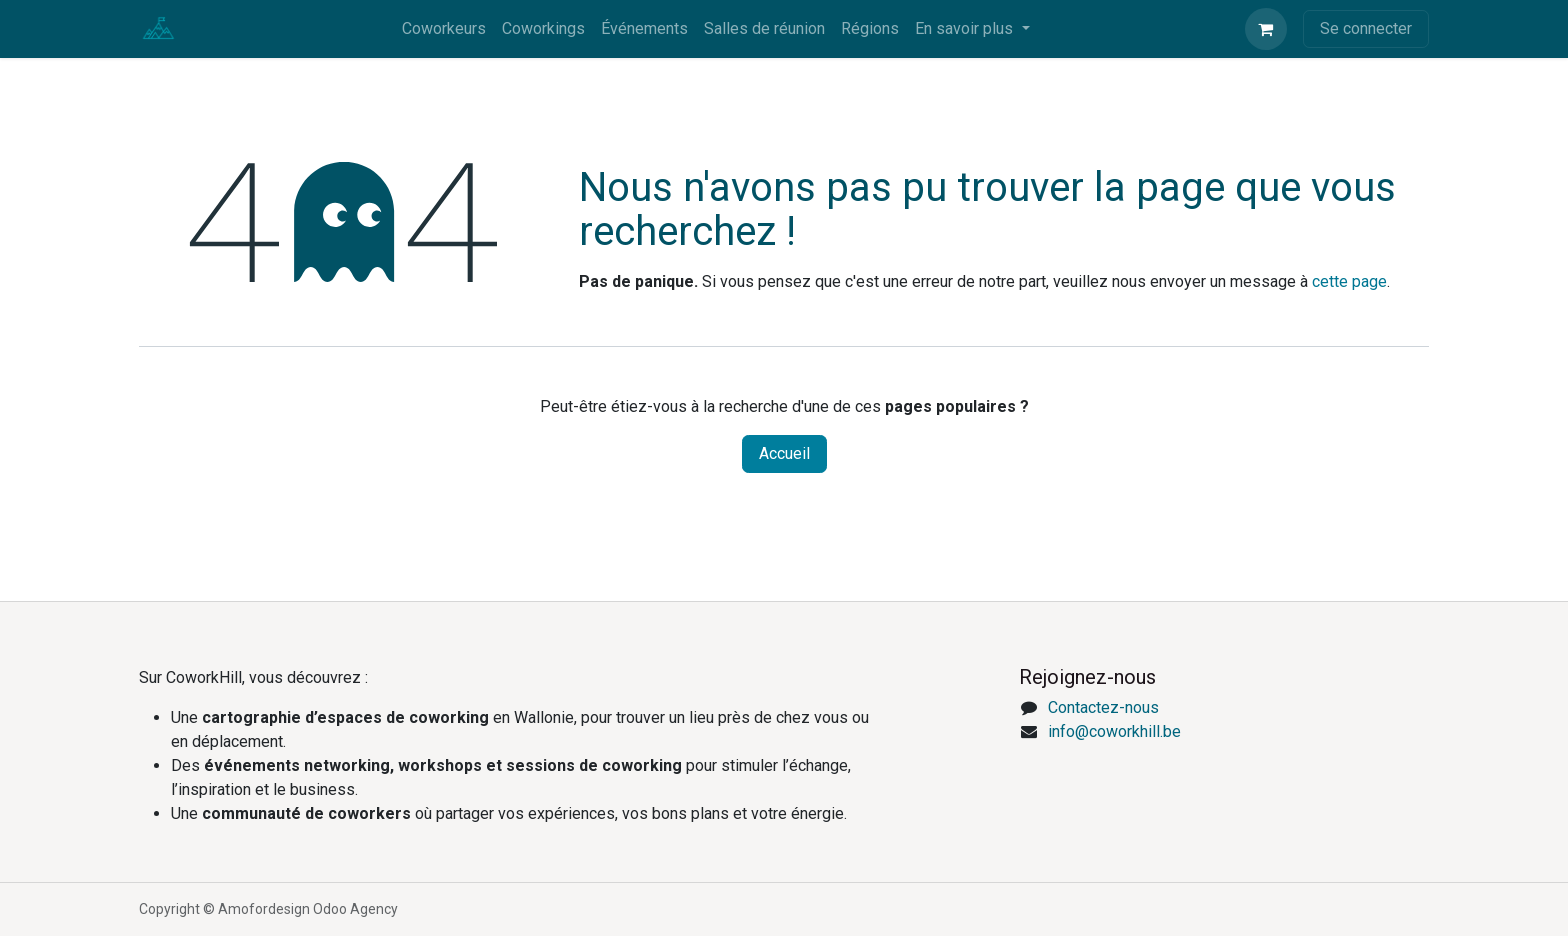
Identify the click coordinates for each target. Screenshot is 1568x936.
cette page (1349, 281)
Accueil (784, 453)
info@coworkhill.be (1114, 731)
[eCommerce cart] (1266, 29)
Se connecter (1366, 28)
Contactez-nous (1103, 707)
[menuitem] (444, 29)
